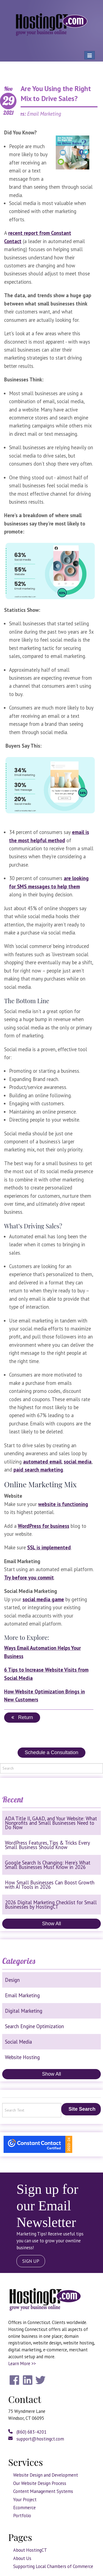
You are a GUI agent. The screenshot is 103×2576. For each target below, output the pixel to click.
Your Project (25, 2500)
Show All (51, 1923)
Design (12, 1980)
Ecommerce (24, 2508)
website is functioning (63, 1504)
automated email (42, 1461)
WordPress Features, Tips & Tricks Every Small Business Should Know (47, 1844)
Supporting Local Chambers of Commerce (53, 2566)
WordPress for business (43, 1526)
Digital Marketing (23, 2010)
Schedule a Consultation (51, 1752)
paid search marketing (38, 1469)
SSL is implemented (49, 1547)
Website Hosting (22, 2057)
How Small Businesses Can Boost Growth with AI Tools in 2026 (49, 1884)
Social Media (18, 2041)
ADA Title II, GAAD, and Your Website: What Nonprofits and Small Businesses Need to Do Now (51, 1823)
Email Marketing (22, 1995)
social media (77, 1461)
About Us (22, 2558)
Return (22, 1717)
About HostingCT (30, 2550)
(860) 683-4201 (27, 2432)
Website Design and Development (45, 2475)
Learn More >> (22, 2363)
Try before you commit (29, 1577)
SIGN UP (30, 2261)
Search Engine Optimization (34, 2026)
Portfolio (22, 2516)
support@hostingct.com (36, 2439)
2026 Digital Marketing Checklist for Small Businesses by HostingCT (51, 1904)
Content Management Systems (43, 2491)
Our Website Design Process (39, 2483)
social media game (43, 1599)
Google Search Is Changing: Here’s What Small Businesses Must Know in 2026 (47, 1864)
